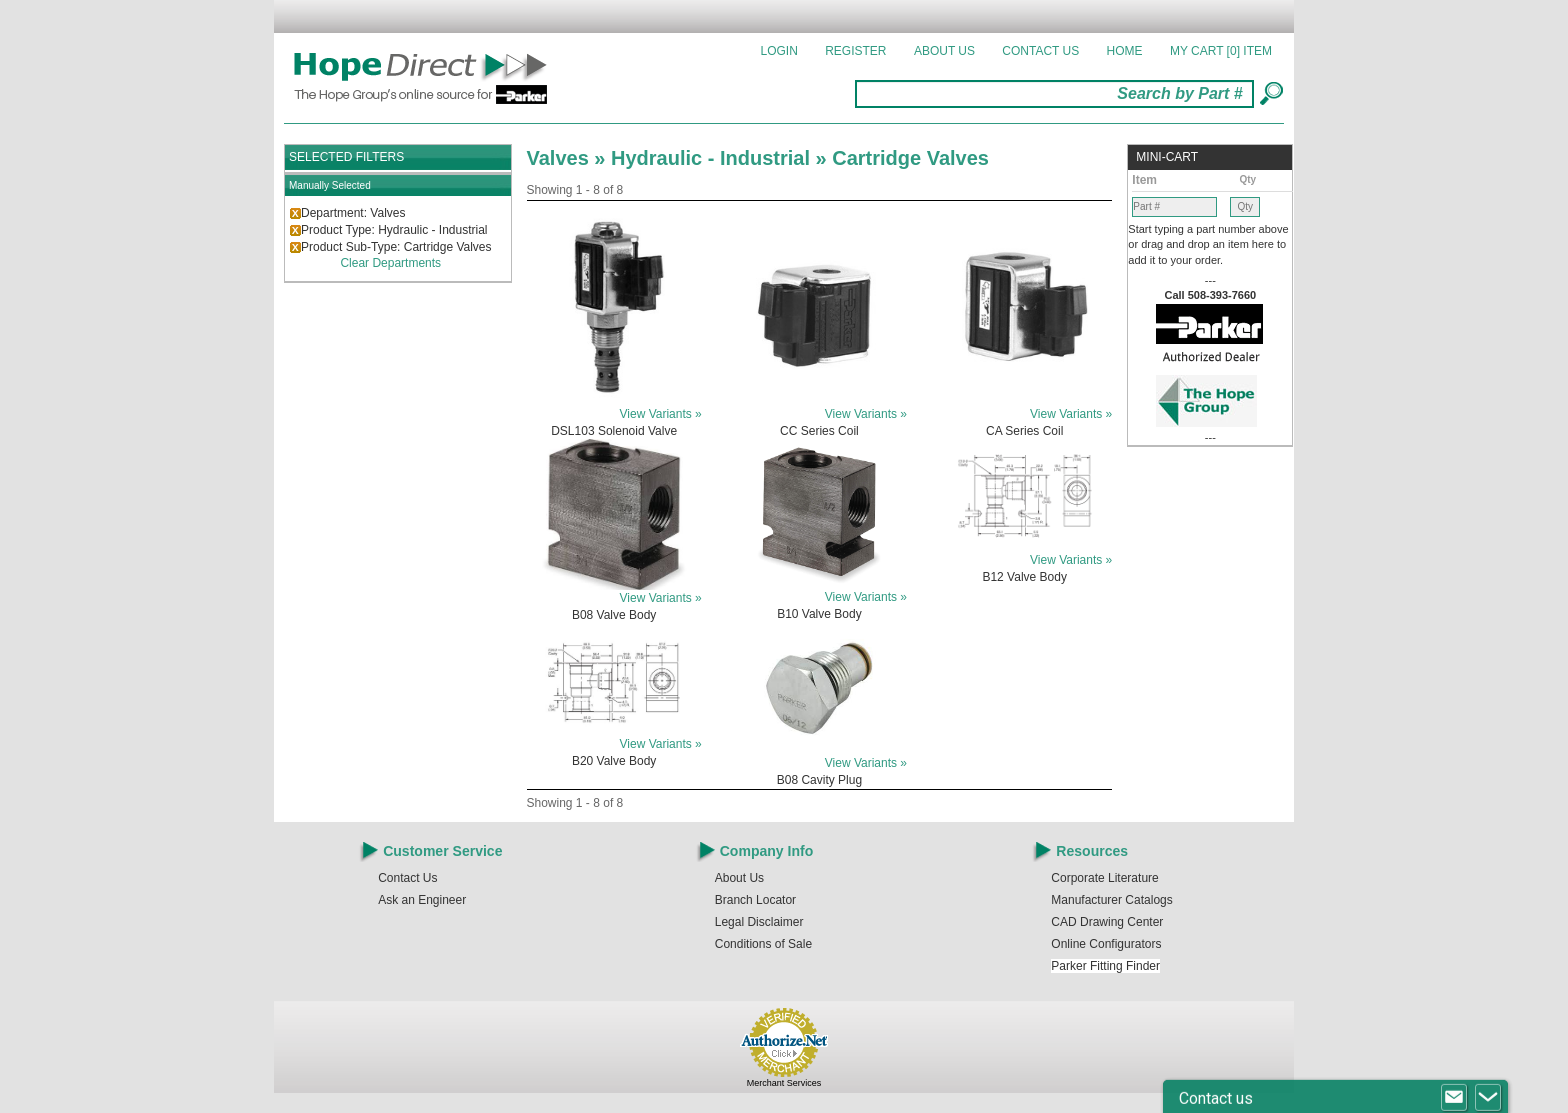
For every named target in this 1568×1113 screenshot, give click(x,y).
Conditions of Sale (763, 944)
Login (779, 51)
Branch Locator (755, 900)
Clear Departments (390, 263)
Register (855, 51)
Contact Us (1040, 51)
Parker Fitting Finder (1105, 966)
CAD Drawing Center (1107, 922)
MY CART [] (1221, 51)
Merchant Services (784, 1083)
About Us (944, 51)
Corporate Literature (1104, 878)
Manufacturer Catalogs (1111, 900)
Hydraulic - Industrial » (721, 158)
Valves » (569, 158)
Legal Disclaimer (759, 922)
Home (1125, 51)
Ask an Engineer (422, 900)
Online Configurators (1106, 944)
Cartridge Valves (910, 158)
